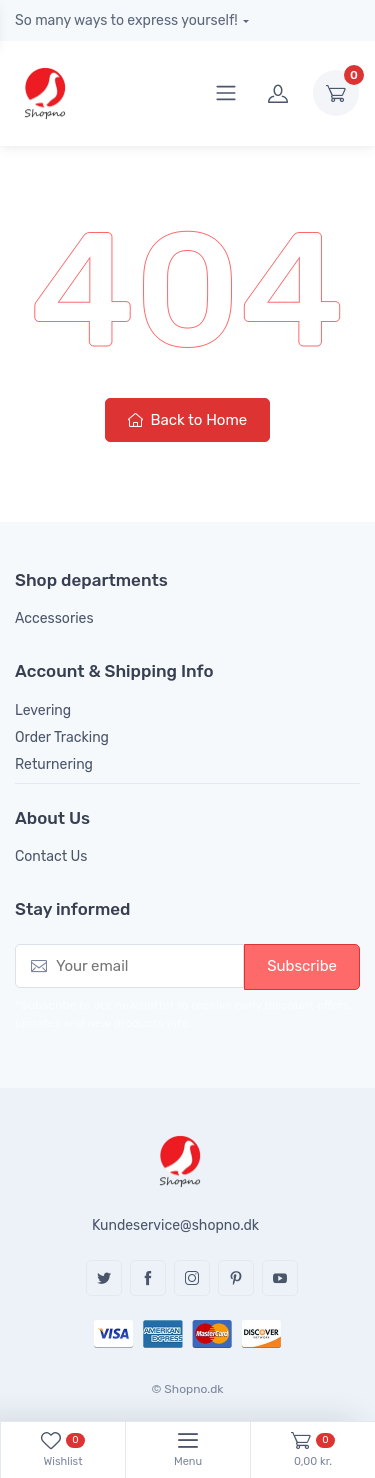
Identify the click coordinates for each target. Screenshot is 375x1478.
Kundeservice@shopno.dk (175, 1225)
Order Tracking (62, 737)
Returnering (54, 764)
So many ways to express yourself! (126, 20)
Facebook (148, 1278)
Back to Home (187, 420)
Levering (43, 710)
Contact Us (51, 856)
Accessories (54, 618)
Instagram (192, 1278)
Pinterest (236, 1278)
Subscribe (302, 966)
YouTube (280, 1278)
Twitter (104, 1278)
